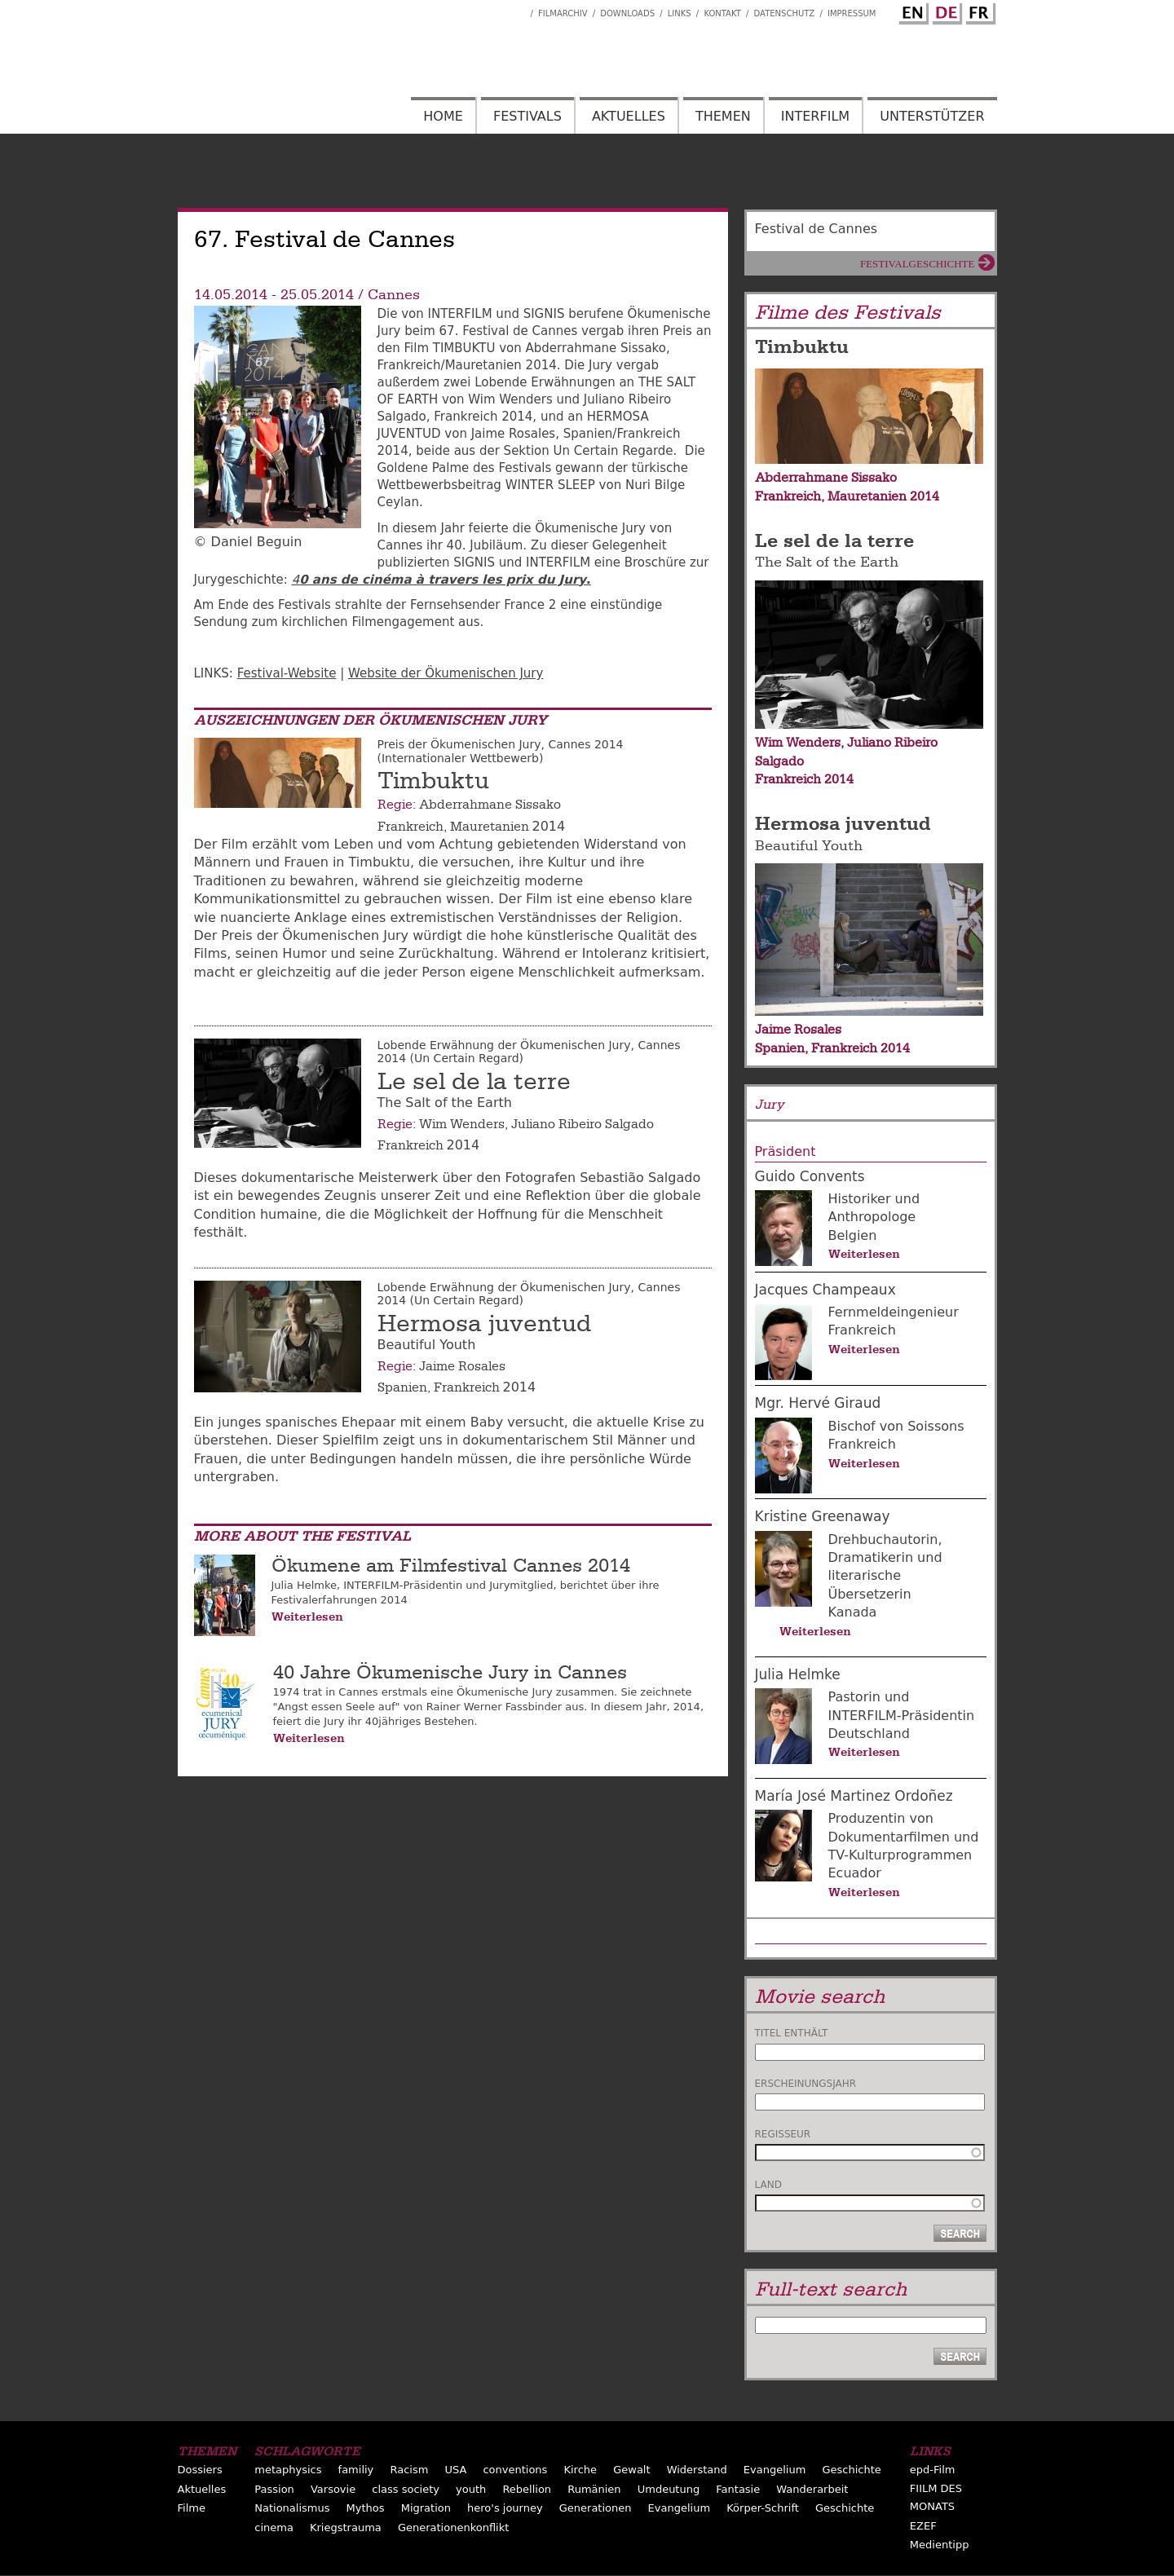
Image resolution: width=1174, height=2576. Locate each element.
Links (679, 13)
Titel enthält (791, 2033)
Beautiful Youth (809, 845)
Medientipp (939, 2545)
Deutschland (869, 1733)
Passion (274, 2489)
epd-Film (933, 2470)
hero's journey (505, 2508)
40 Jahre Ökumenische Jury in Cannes (450, 1672)
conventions (515, 2470)
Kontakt (722, 13)
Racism (409, 2470)
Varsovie (333, 2489)
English (911, 10)
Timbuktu (433, 781)
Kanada (852, 1612)
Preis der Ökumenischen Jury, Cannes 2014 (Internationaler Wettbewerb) (500, 751)
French (978, 10)
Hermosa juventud (484, 1324)
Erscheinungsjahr (806, 2083)
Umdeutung (669, 2489)
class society (405, 2489)
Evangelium (775, 2470)
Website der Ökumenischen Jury (445, 673)
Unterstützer (932, 116)
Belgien (852, 1235)
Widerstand (697, 2470)
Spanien (402, 1387)
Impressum (852, 13)
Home (443, 116)
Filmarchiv (562, 13)
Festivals (527, 116)
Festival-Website (287, 673)
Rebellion (526, 2489)
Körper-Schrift (762, 2508)
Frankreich (410, 826)
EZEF (923, 2526)
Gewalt (631, 2470)
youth (471, 2489)
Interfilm (815, 116)
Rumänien (593, 2489)
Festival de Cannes (816, 228)
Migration (426, 2508)
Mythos (365, 2508)
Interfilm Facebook (517, 9)
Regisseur (783, 2134)
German (945, 10)
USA (455, 2470)
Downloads (627, 13)
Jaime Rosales (462, 1366)
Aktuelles (628, 116)
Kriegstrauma (346, 2527)
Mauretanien (489, 826)
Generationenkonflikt (453, 2527)
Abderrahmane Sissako (490, 804)
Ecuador (854, 1873)
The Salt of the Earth (826, 562)
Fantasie (738, 2489)
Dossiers (200, 2470)
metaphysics (287, 2470)
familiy (356, 2470)
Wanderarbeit (812, 2489)
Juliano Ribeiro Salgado (582, 1124)
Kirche (580, 2470)
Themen (723, 116)
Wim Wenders (462, 1124)
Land (768, 2184)
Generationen (595, 2508)
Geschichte (851, 2470)
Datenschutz (784, 13)
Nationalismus (291, 2508)
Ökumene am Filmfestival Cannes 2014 (450, 1566)
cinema (274, 2527)
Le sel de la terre (474, 1082)
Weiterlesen (307, 1616)
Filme (191, 2508)
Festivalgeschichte (917, 264)
